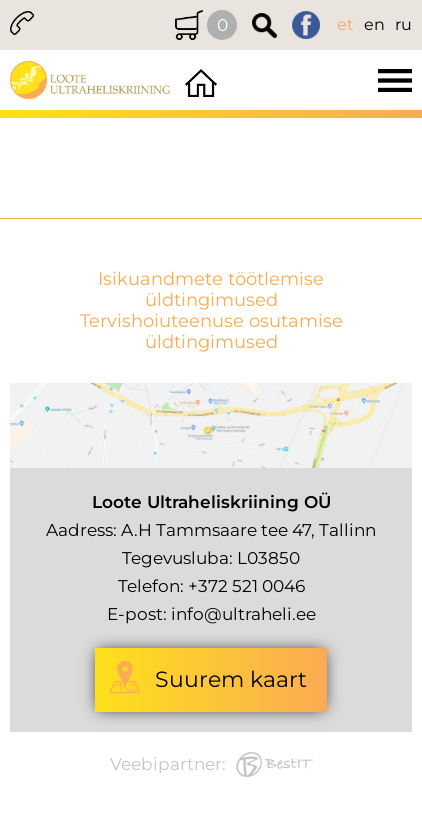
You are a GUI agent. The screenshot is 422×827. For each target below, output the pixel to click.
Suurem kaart (231, 679)
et (345, 24)
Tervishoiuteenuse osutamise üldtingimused (211, 332)
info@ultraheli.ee (243, 614)
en (374, 24)
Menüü (322, 80)
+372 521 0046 (246, 586)
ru (403, 24)
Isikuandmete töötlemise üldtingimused (211, 290)
